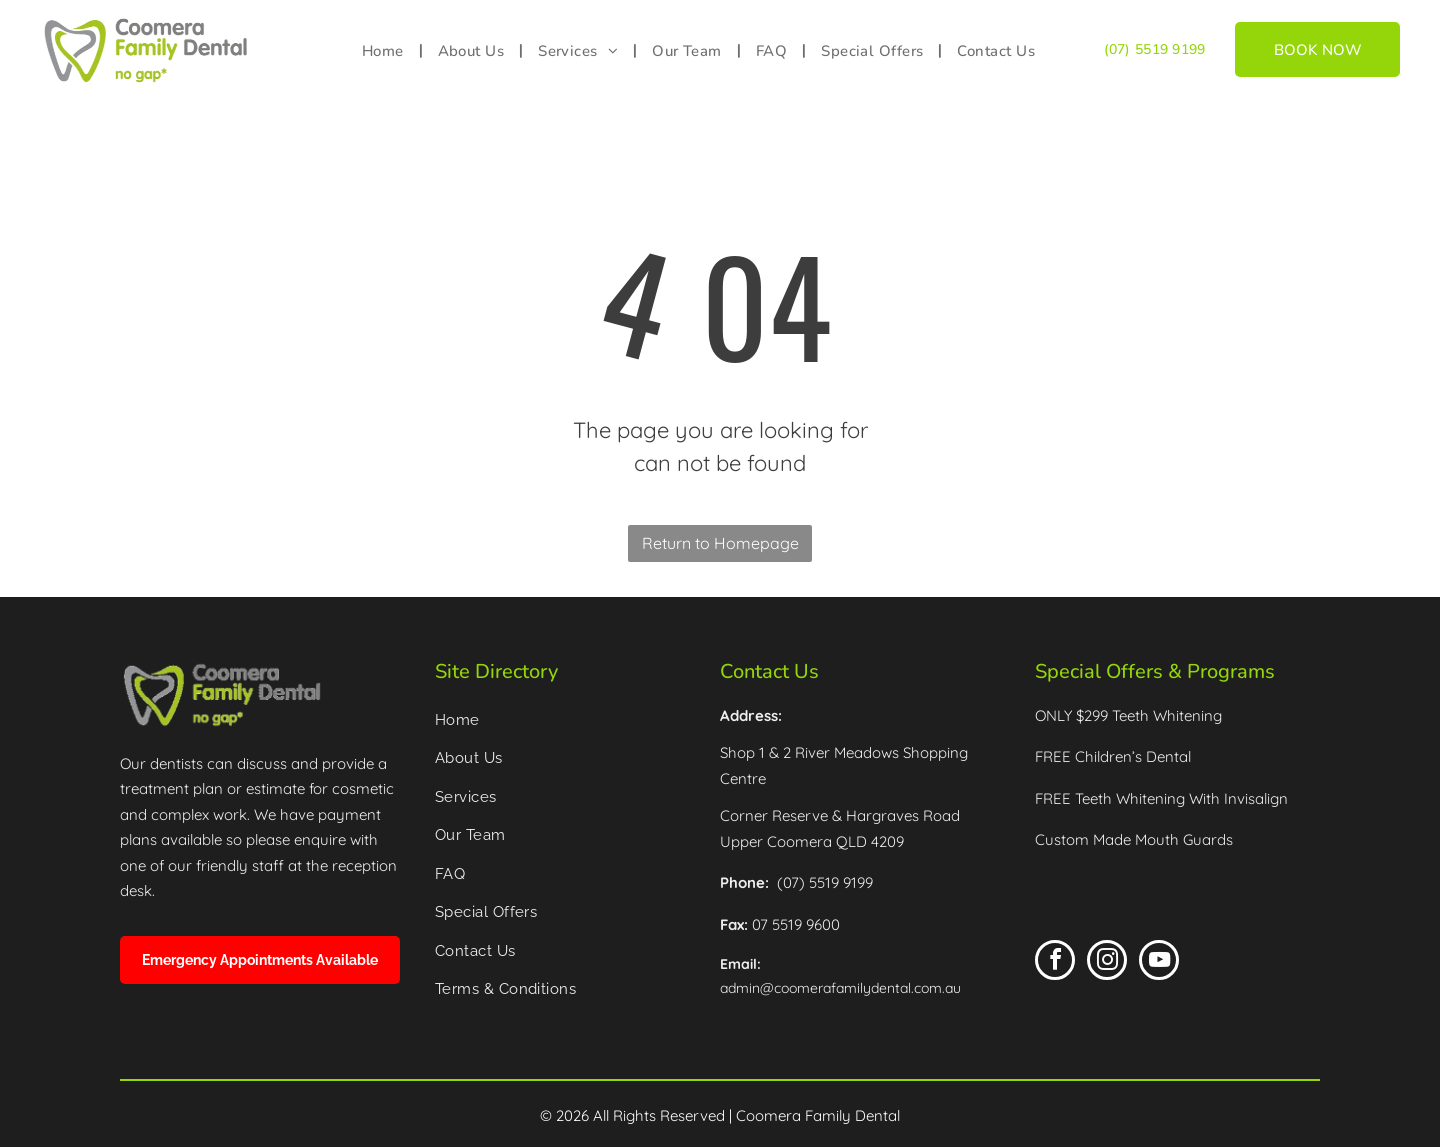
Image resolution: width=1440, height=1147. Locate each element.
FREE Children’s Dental (1113, 756)
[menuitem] (385, 51)
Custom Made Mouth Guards (1134, 839)
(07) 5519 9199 (1155, 49)
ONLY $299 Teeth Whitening (1128, 715)
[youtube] (1159, 962)
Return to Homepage (720, 543)
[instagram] (1107, 962)
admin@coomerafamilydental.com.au (840, 988)
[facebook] (1055, 962)
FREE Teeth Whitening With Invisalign (1161, 798)
